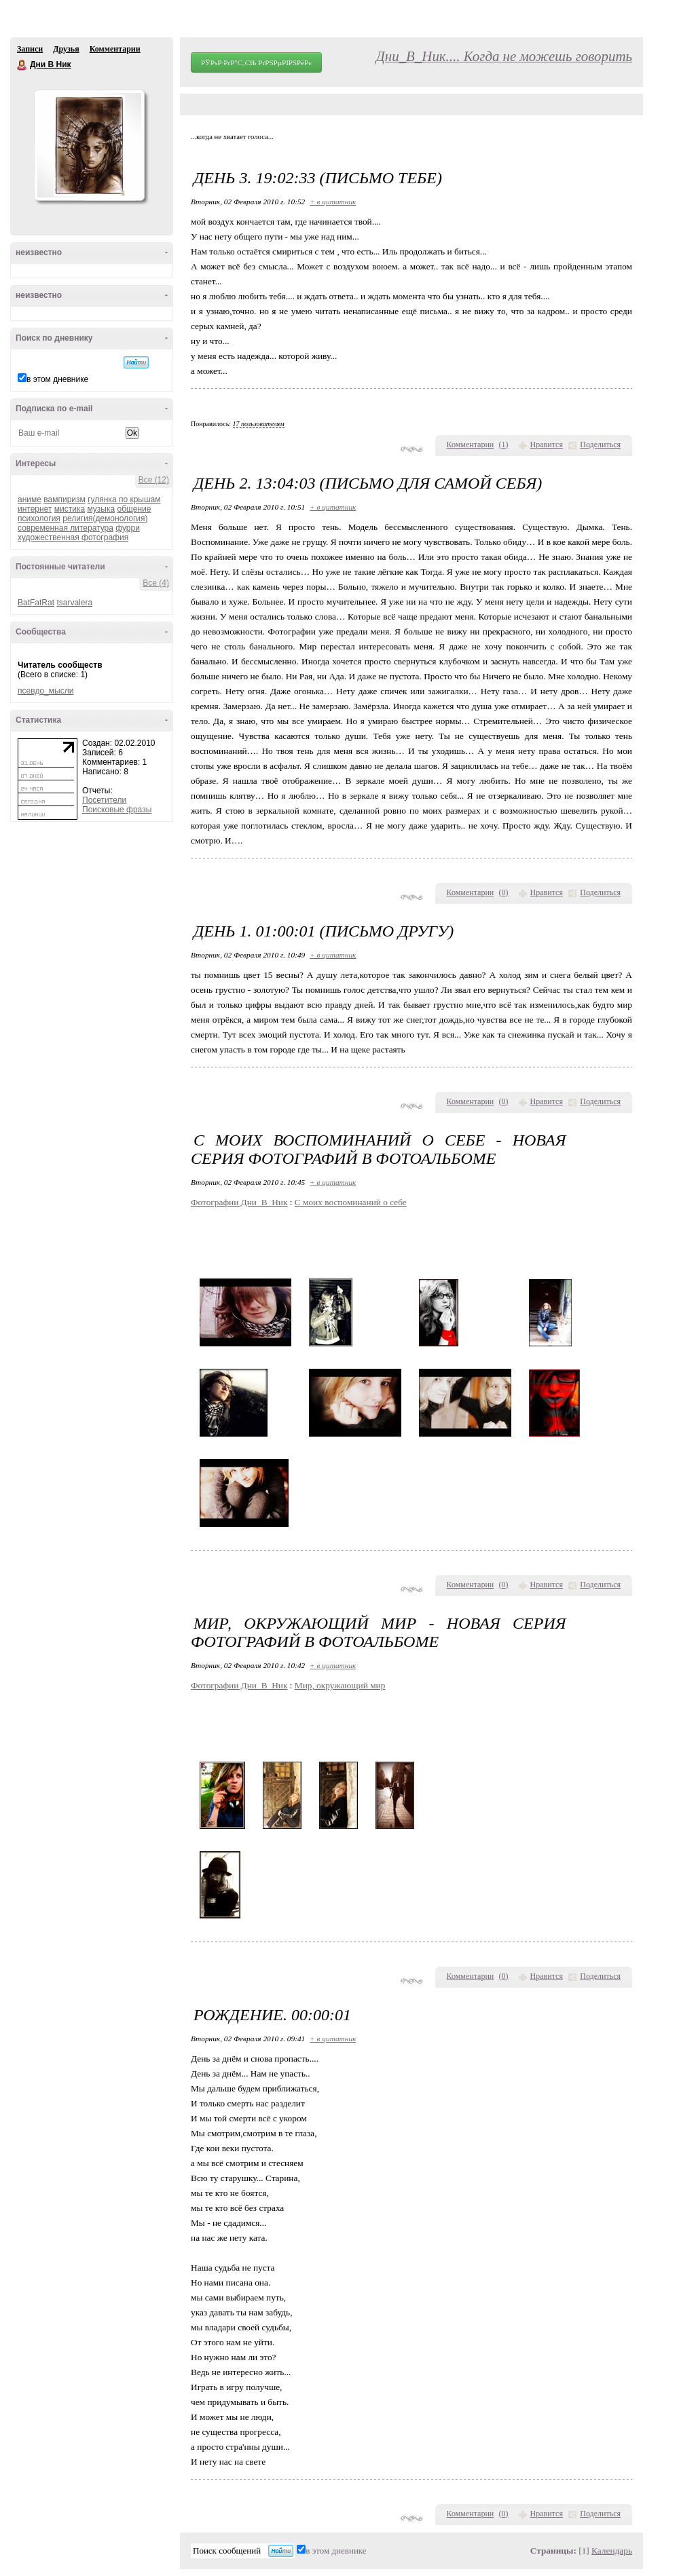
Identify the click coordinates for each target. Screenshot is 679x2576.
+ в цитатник (333, 201)
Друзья (66, 49)
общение (134, 509)
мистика (69, 509)
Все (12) (154, 480)
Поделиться (600, 444)
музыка (101, 509)
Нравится (546, 444)
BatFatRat (36, 602)
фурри (127, 528)
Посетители (104, 800)
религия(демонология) (104, 518)
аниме (29, 499)
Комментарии (115, 49)
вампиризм (64, 499)
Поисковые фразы (116, 809)
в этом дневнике (57, 379)
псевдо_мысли (45, 691)
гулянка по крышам (124, 499)
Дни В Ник (22, 65)
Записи (30, 49)
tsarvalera (74, 602)
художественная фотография (73, 537)
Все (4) (156, 583)
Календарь (611, 2550)
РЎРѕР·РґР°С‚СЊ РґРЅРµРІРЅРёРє (256, 62)
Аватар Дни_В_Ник (89, 145)
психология (39, 518)
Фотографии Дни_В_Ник (239, 1202)
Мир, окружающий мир (340, 1685)
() (504, 444)
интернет (35, 509)
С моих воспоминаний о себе (351, 1202)
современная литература (65, 528)
